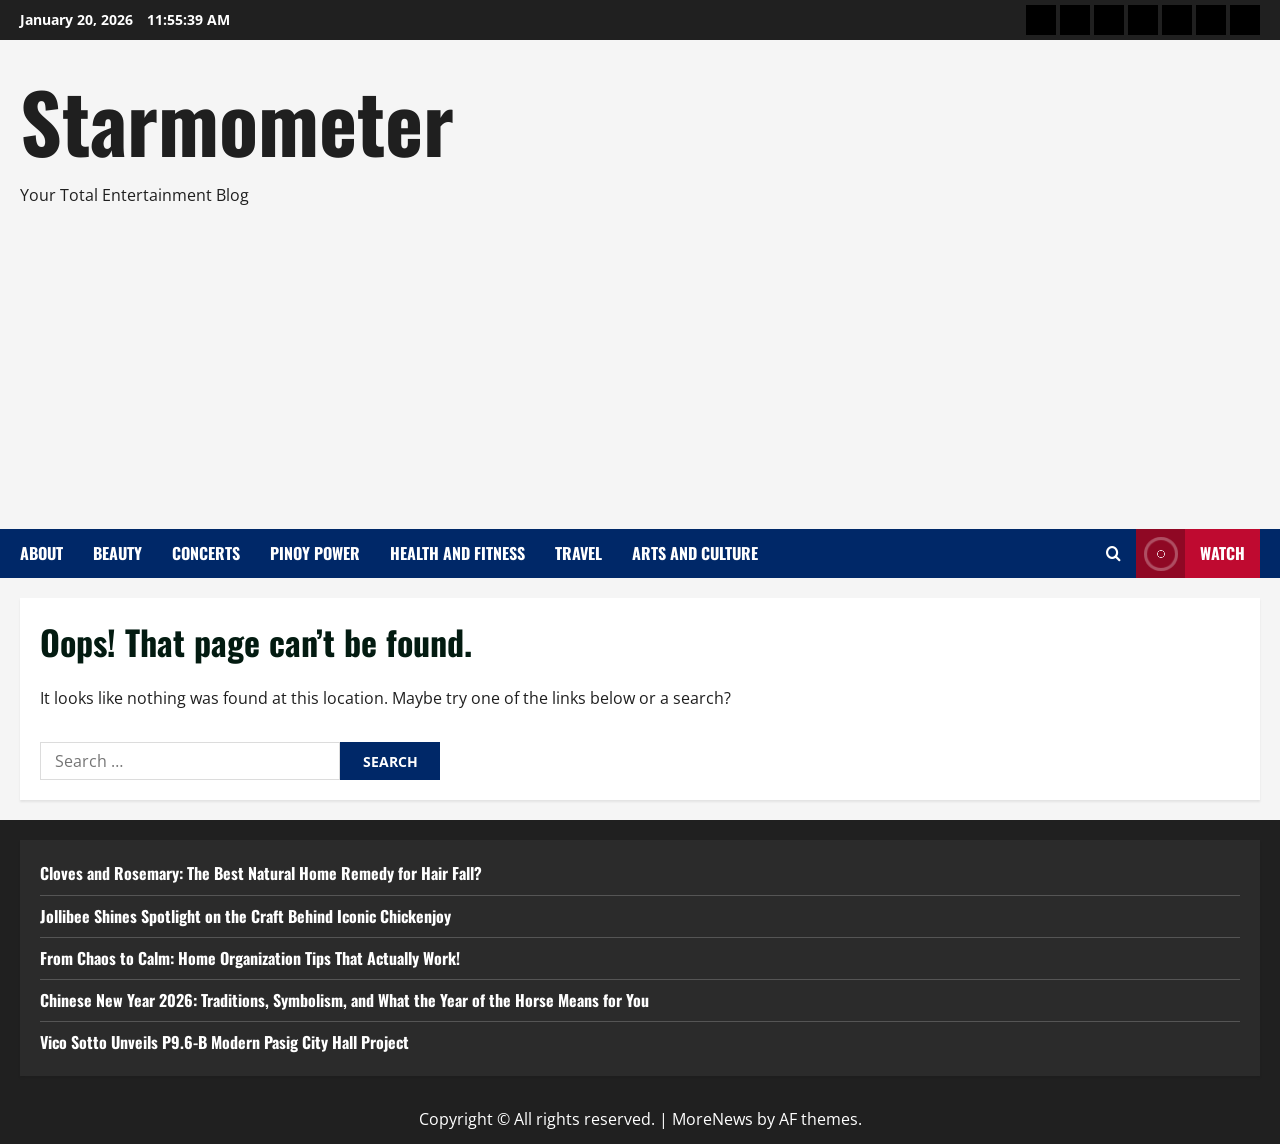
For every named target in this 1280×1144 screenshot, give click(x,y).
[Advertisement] (635, 359)
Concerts (206, 553)
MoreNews (712, 1119)
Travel (578, 553)
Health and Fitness (457, 553)
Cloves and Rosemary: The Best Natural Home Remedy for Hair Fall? (261, 873)
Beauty (117, 553)
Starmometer (237, 120)
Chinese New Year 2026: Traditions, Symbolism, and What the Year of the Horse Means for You (344, 1000)
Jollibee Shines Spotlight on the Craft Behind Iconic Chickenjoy (245, 916)
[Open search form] (1113, 553)
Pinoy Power (315, 553)
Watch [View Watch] (1190, 553)
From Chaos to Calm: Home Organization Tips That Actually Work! (250, 958)
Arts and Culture (695, 553)
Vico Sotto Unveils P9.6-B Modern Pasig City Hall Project (224, 1042)
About (41, 553)
